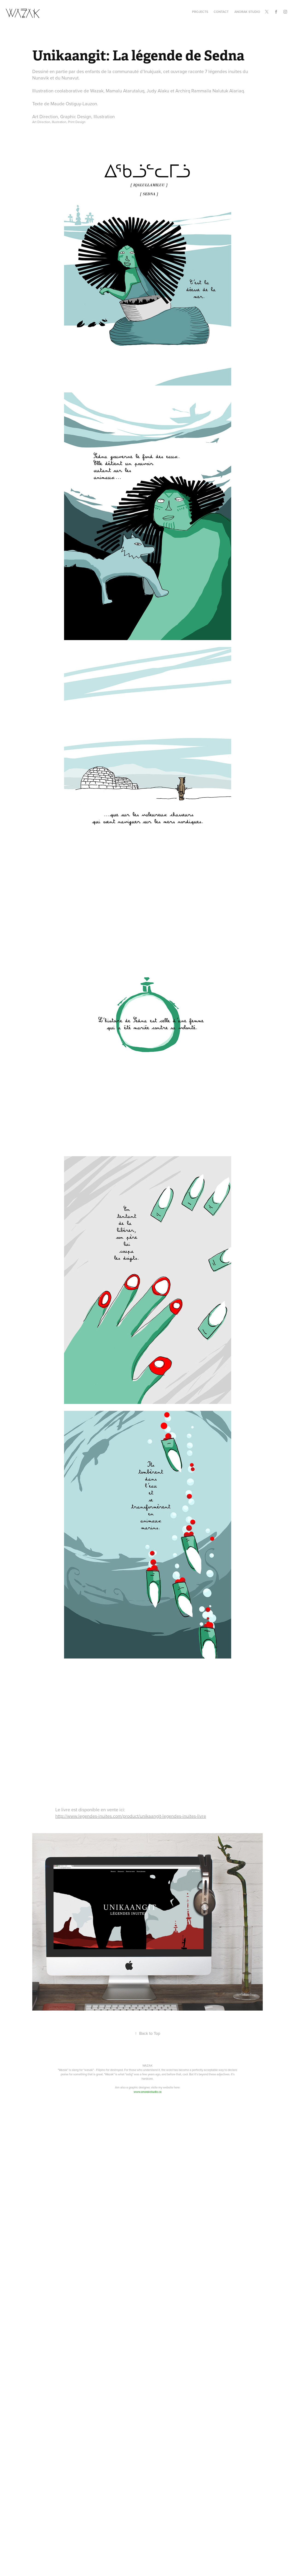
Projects (200, 11)
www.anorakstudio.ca (148, 2092)
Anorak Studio (247, 11)
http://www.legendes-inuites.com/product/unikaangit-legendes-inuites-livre (130, 1816)
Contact (221, 11)
